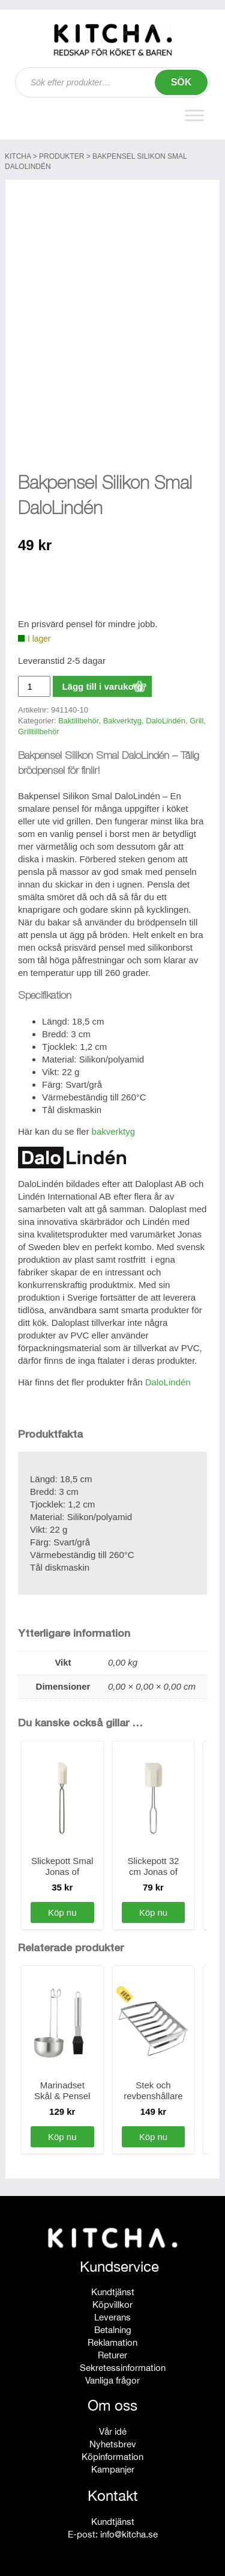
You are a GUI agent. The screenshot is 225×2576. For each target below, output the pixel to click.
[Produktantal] (34, 686)
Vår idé (113, 2431)
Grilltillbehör (38, 731)
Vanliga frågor (112, 2380)
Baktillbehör (78, 720)
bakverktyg (114, 1131)
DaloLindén (165, 720)
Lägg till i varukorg (102, 686)
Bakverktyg (122, 720)
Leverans (112, 2317)
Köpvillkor (112, 2304)
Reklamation (112, 2342)
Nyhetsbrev (112, 2444)
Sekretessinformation (123, 2368)
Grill (196, 720)
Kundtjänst (112, 2292)
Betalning (112, 2330)
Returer (112, 2355)
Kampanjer (112, 2469)
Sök (181, 82)
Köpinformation (112, 2457)
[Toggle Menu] (194, 115)
